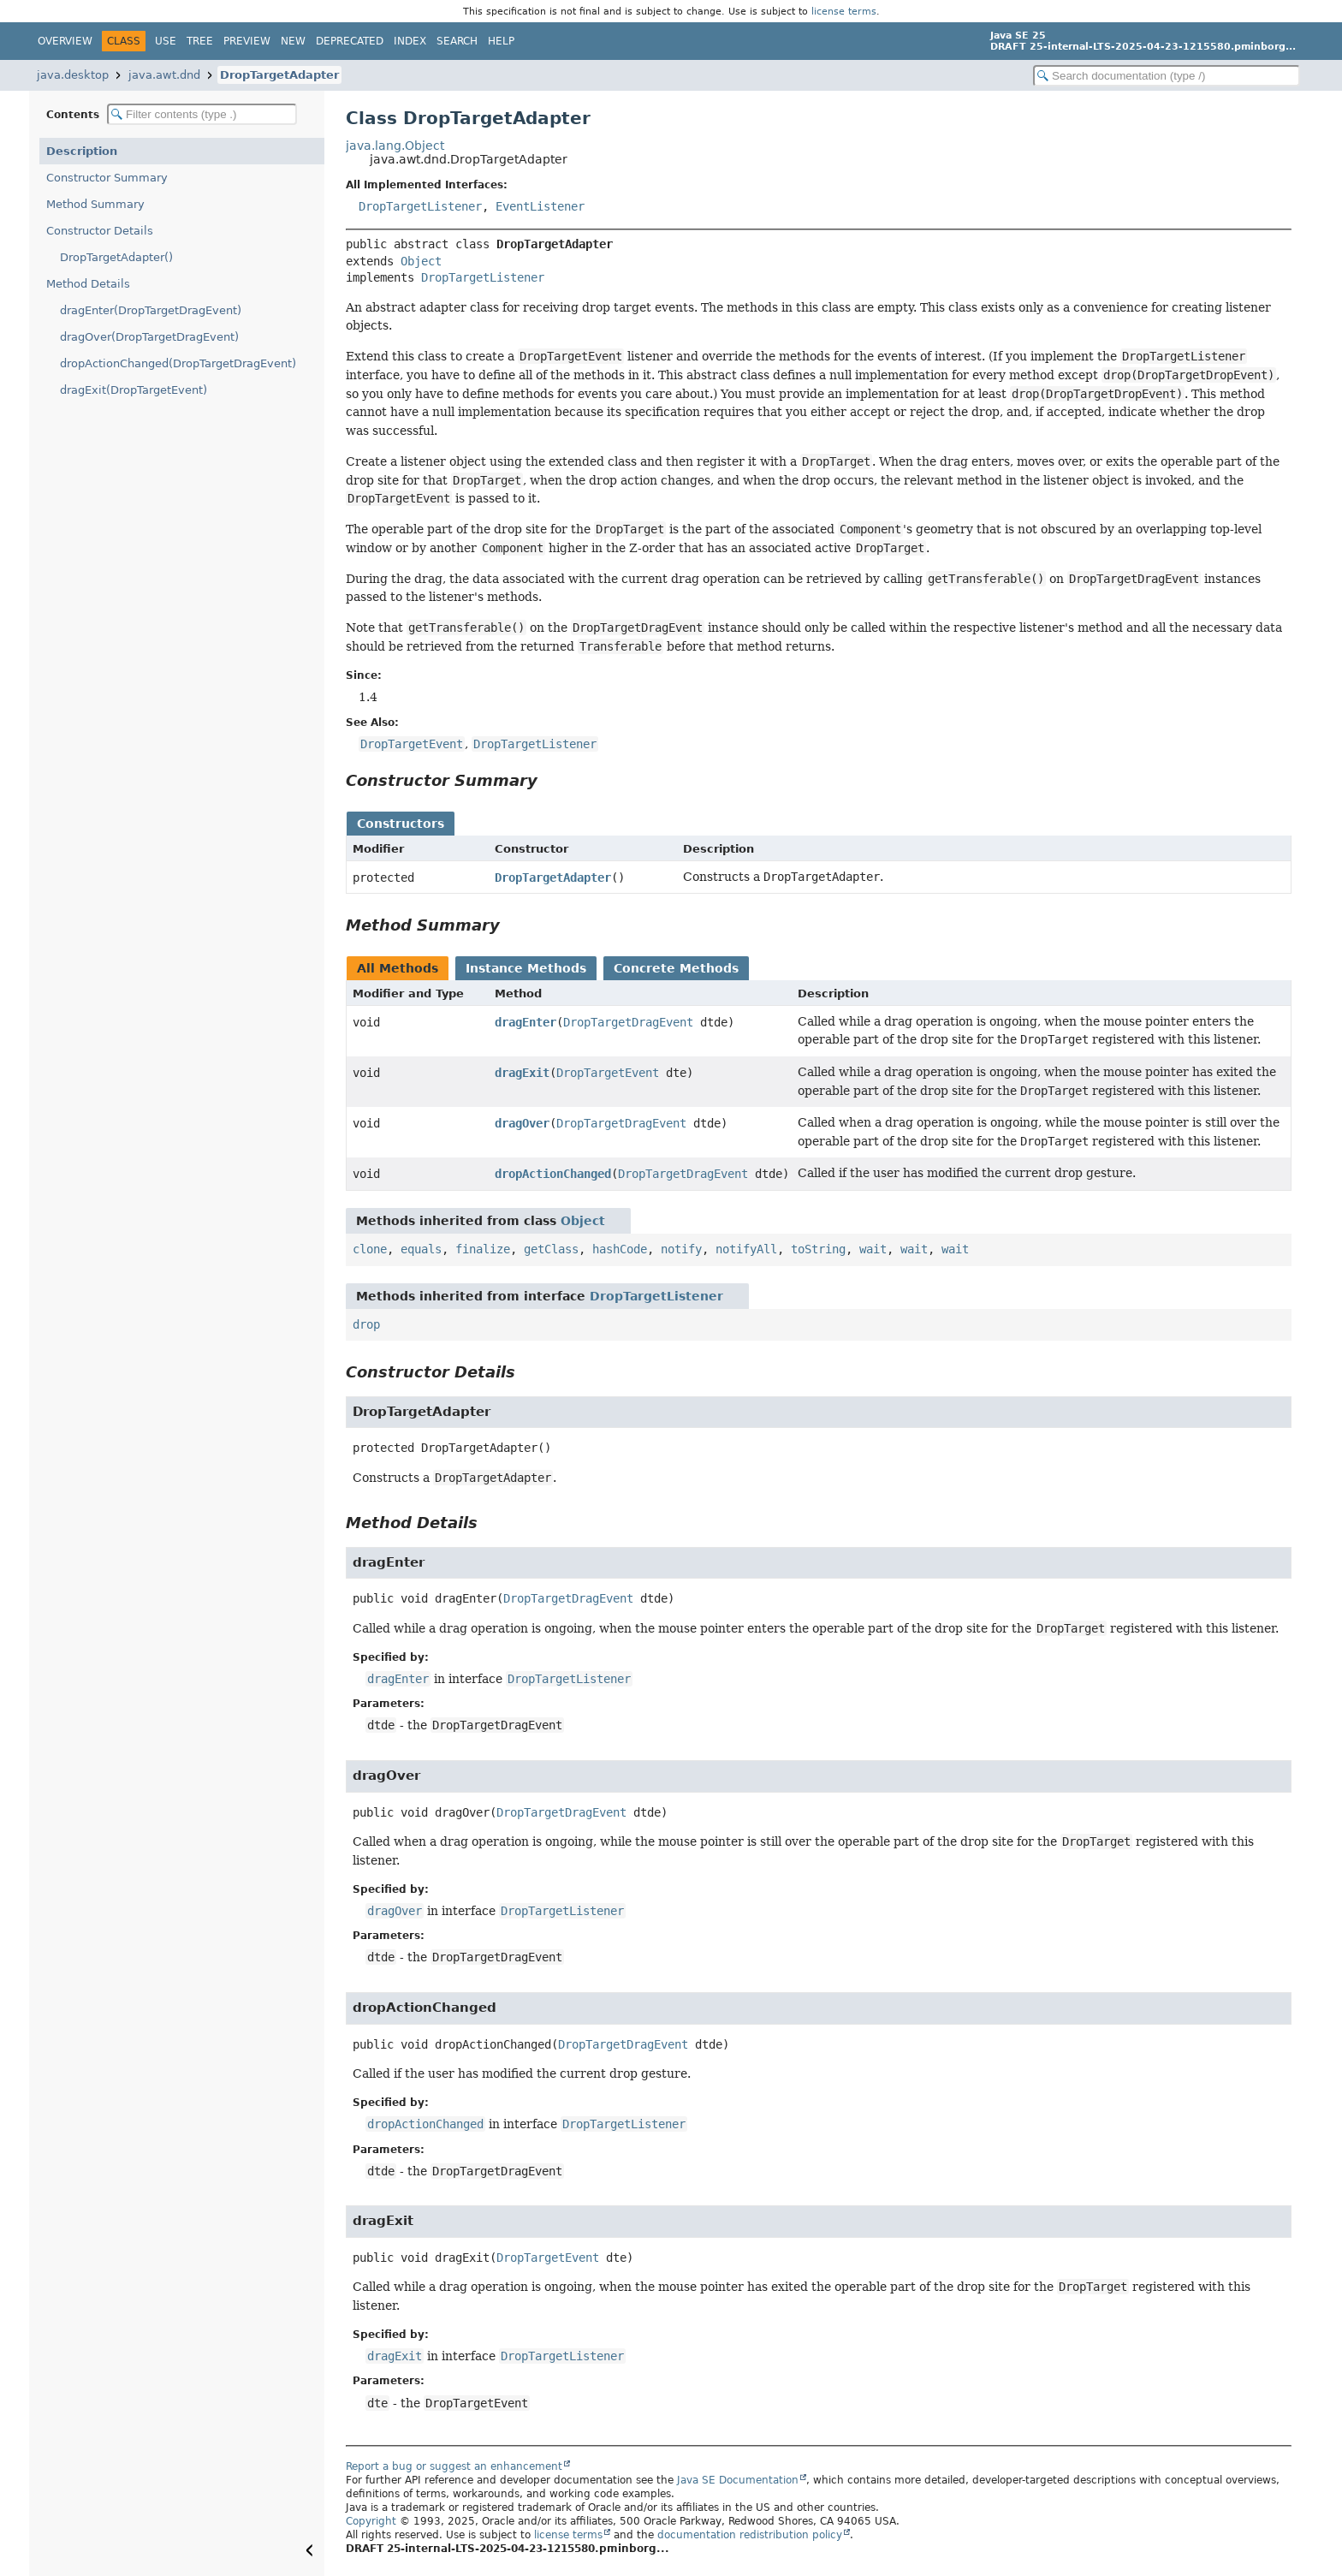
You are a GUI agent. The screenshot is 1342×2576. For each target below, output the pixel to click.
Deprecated (349, 41)
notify (681, 1249)
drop (366, 1324)
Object (421, 261)
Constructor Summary (107, 177)
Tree (200, 41)
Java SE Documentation (738, 2480)
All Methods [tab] (397, 968)
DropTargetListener (420, 206)
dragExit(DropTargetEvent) (133, 390)
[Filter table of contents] (202, 114)
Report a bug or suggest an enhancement (454, 2466)
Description (81, 151)
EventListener (540, 206)
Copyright (371, 2521)
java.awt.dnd (164, 74)
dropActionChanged (553, 1174)
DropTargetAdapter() (116, 257)
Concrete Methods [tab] (676, 968)
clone (370, 1249)
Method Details (88, 283)
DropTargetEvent (607, 1073)
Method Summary (95, 204)
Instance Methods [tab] (526, 968)
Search (457, 41)
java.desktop (73, 74)
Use (165, 41)
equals (421, 1249)
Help (501, 41)
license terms (843, 11)
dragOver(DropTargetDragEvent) (149, 336)
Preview (246, 41)
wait (873, 1249)
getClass (551, 1249)
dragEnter (525, 1022)
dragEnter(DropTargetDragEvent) (150, 310)
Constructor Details (99, 230)
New (293, 41)
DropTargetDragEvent (628, 1022)
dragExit (522, 1073)
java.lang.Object (395, 145)
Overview (65, 41)
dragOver (522, 1123)
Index (410, 41)
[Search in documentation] (1166, 75)
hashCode (619, 1249)
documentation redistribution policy (749, 2535)
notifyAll (746, 1249)
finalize (482, 1249)
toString (818, 1249)
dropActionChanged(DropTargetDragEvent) (178, 363)
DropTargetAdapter (279, 74)
